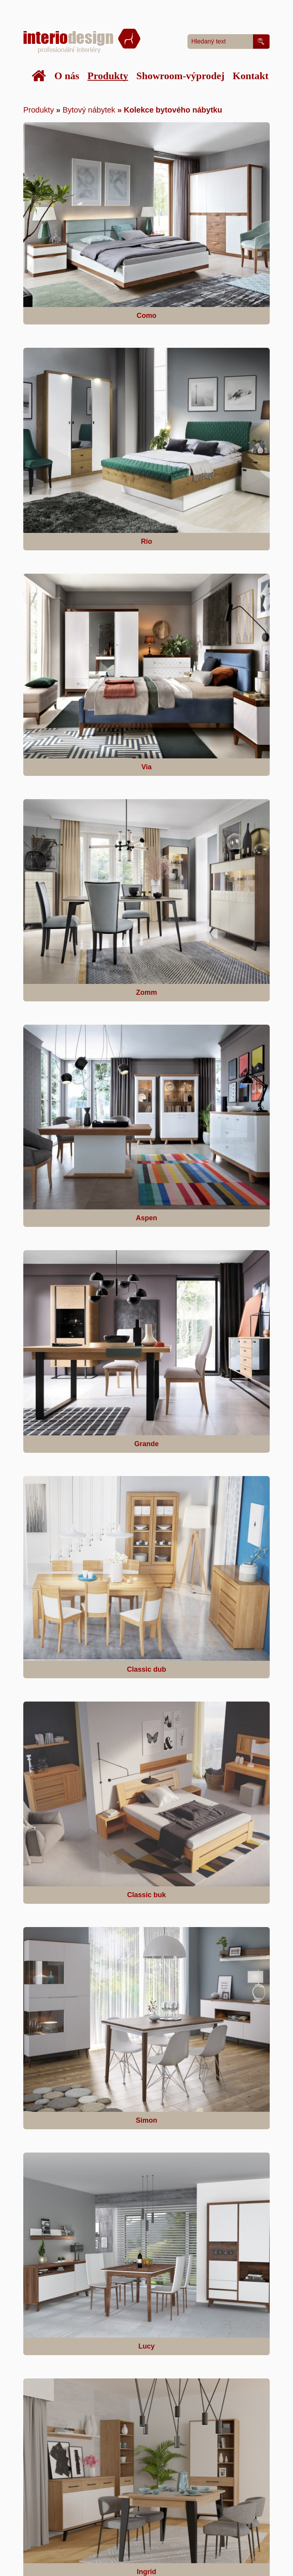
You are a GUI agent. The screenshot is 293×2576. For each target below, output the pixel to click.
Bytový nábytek (88, 110)
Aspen (146, 1218)
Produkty (38, 110)
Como (146, 315)
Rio (146, 541)
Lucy (146, 2346)
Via (146, 767)
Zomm (146, 992)
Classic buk (146, 1895)
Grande (146, 1444)
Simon (146, 2120)
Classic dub (146, 1669)
